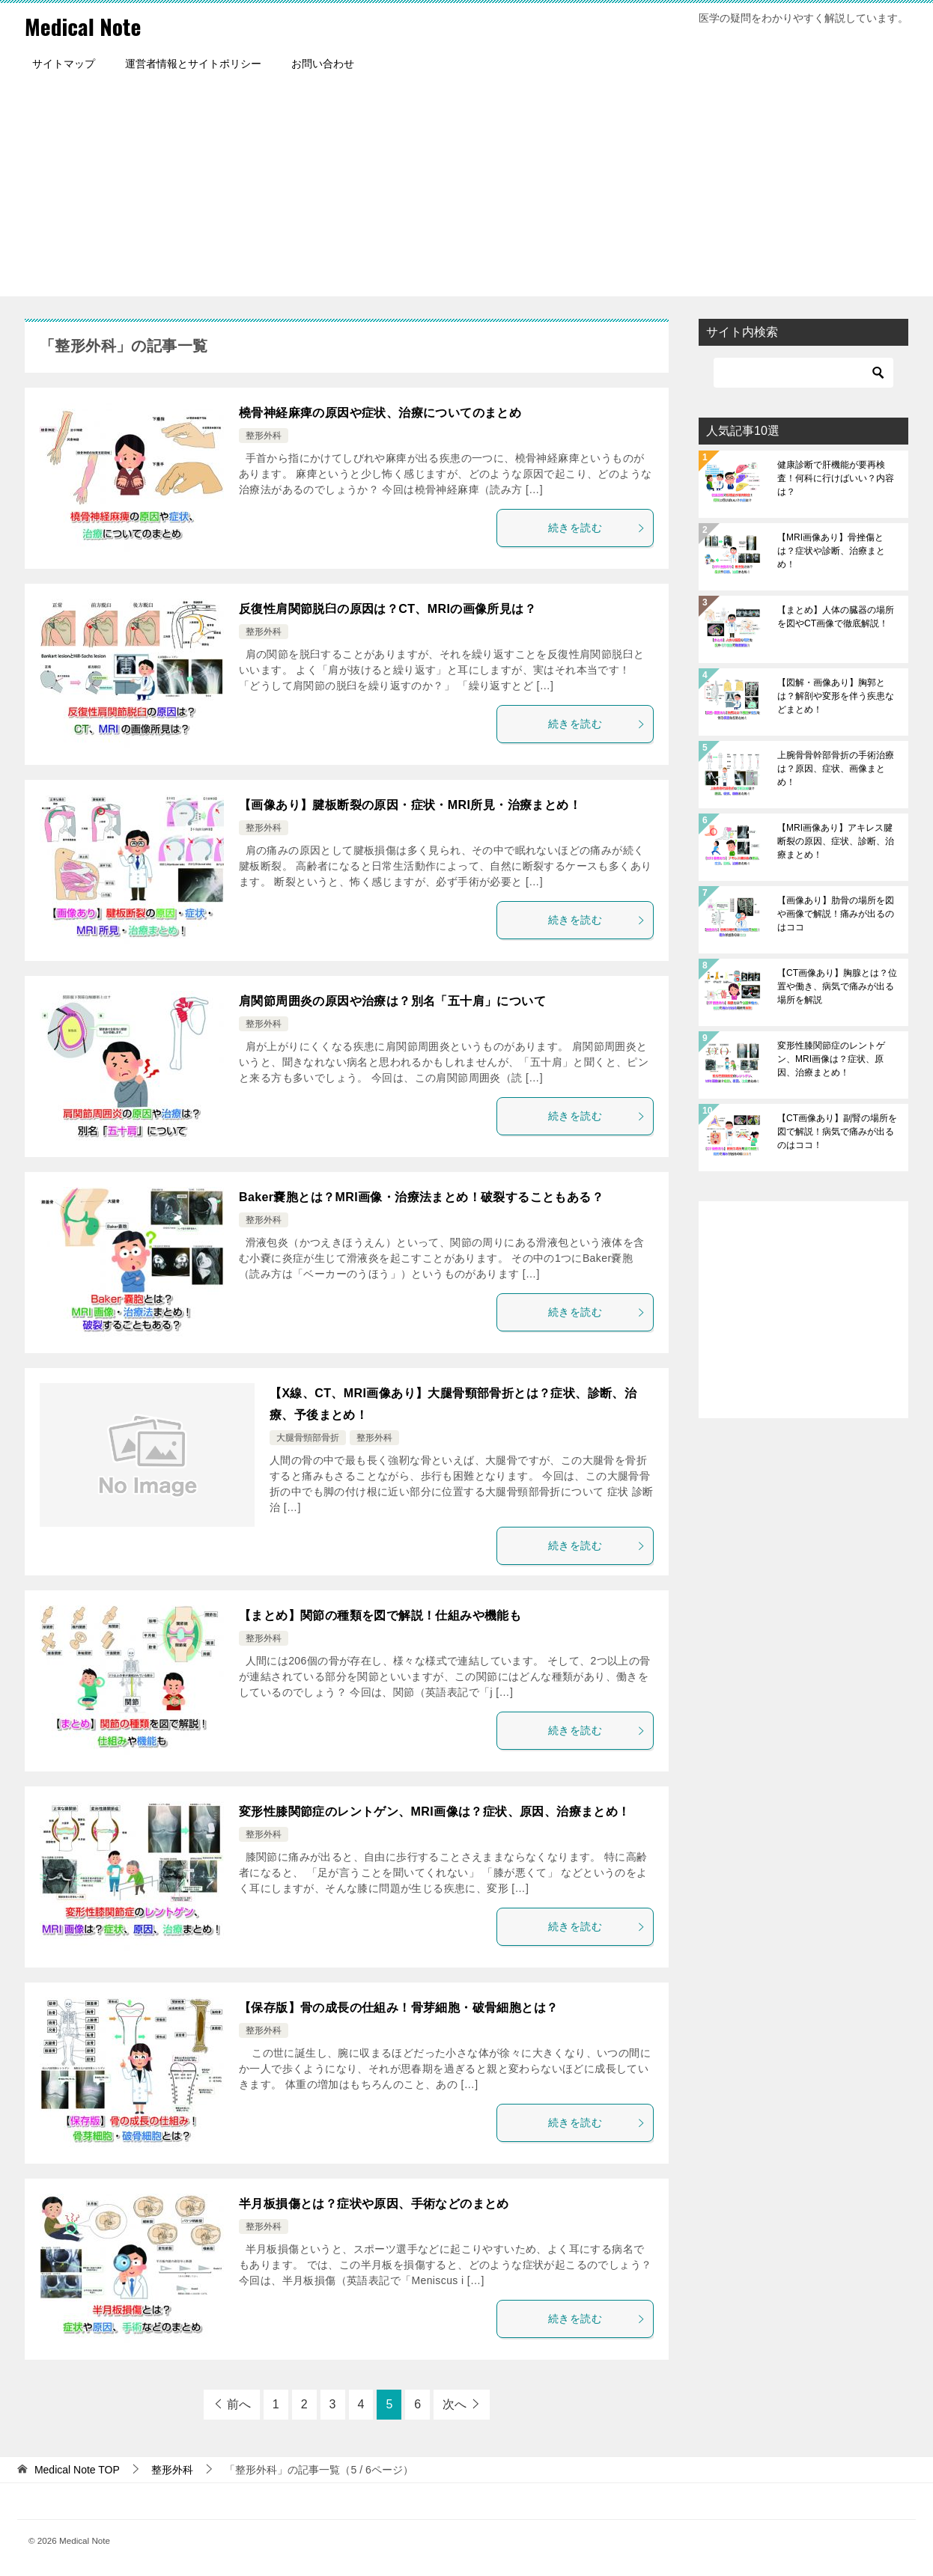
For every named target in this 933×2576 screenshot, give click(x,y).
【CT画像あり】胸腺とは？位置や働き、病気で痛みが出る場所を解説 (837, 986)
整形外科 (264, 435)
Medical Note (84, 26)
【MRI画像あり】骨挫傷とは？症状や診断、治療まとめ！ (831, 551)
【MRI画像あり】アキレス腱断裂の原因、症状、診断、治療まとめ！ (835, 841)
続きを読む (596, 528)
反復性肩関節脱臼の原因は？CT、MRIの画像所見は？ (387, 608)
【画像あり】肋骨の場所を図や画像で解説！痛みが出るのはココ (835, 914)
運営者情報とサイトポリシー (193, 64)
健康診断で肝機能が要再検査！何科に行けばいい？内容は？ (835, 478)
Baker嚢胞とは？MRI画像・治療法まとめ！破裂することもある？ (421, 1197)
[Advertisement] (466, 191)
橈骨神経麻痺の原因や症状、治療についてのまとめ (380, 412)
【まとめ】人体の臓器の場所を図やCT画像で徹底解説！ (835, 617)
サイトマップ (63, 64)
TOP (77, 2470)
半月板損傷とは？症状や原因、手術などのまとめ (374, 2203)
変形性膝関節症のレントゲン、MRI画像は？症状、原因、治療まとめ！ (434, 1811)
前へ (239, 2404)
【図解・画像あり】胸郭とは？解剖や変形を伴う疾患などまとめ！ (835, 696)
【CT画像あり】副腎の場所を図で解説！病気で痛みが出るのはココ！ (837, 1131)
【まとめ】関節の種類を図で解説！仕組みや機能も (380, 1615)
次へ (454, 2404)
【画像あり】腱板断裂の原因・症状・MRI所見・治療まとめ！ (410, 805)
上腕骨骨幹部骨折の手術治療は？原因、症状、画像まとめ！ (835, 768)
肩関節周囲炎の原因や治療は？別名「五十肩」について (392, 1001)
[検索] (803, 373)
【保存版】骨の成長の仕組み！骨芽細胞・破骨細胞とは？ (398, 2007)
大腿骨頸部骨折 (307, 1437)
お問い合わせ (322, 64)
